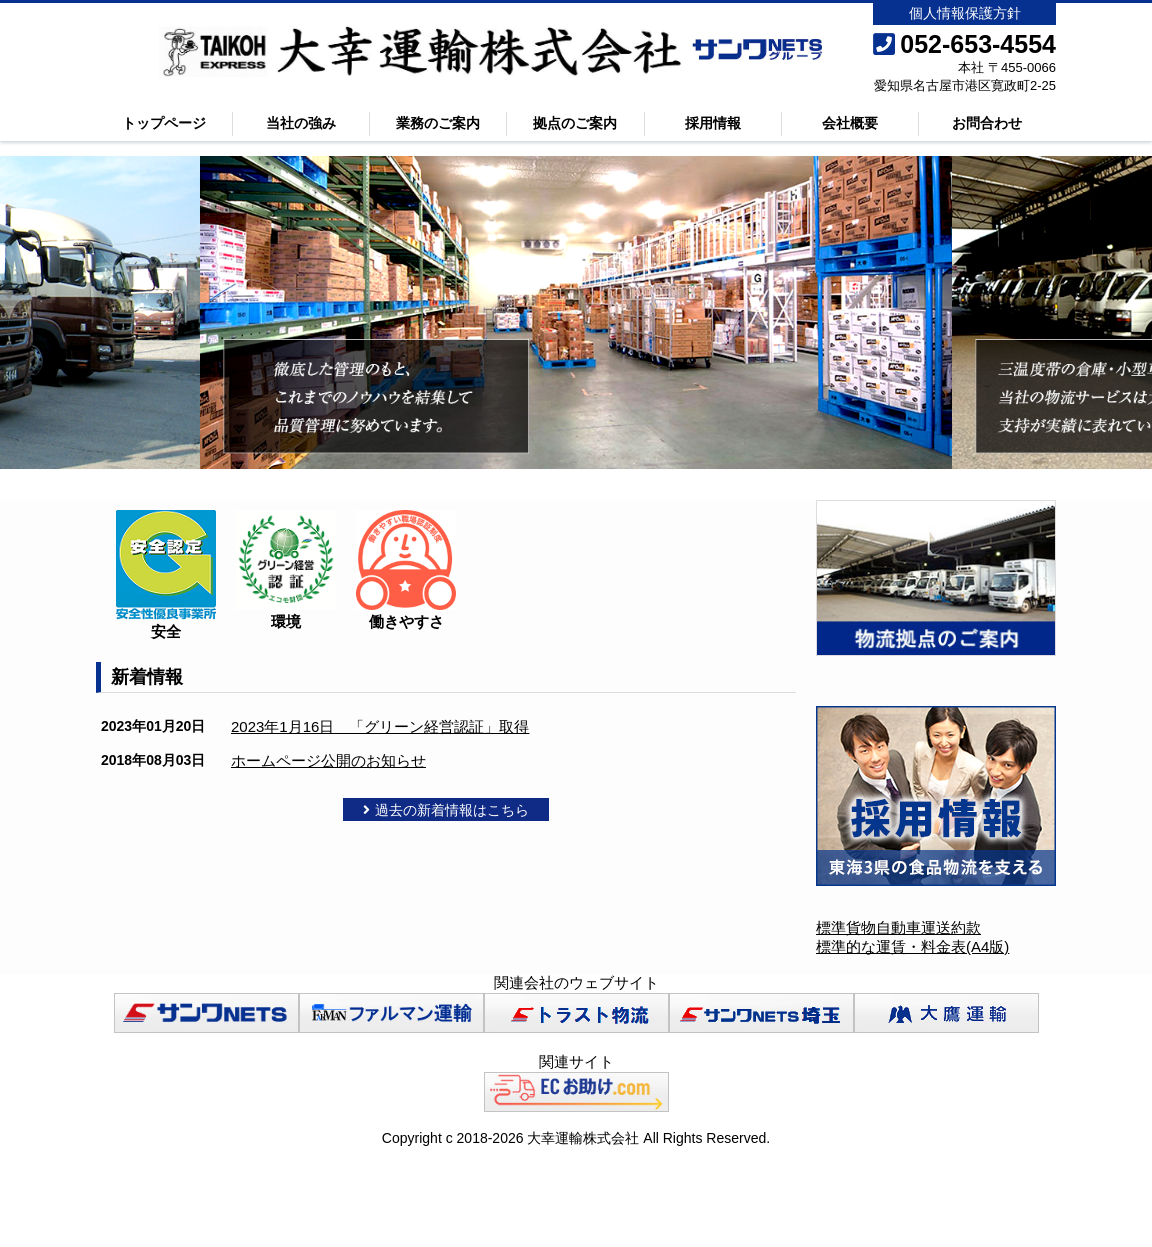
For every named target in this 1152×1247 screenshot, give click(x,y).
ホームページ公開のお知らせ (328, 760)
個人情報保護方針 (965, 13)
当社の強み (301, 123)
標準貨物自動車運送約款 (898, 927)
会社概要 (850, 123)
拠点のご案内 (575, 123)
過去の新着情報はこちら (446, 810)
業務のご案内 (438, 123)
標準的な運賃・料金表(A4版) (912, 946)
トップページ (164, 123)
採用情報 (713, 123)
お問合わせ (987, 123)
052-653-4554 (964, 44)
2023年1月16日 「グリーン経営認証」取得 (380, 726)
